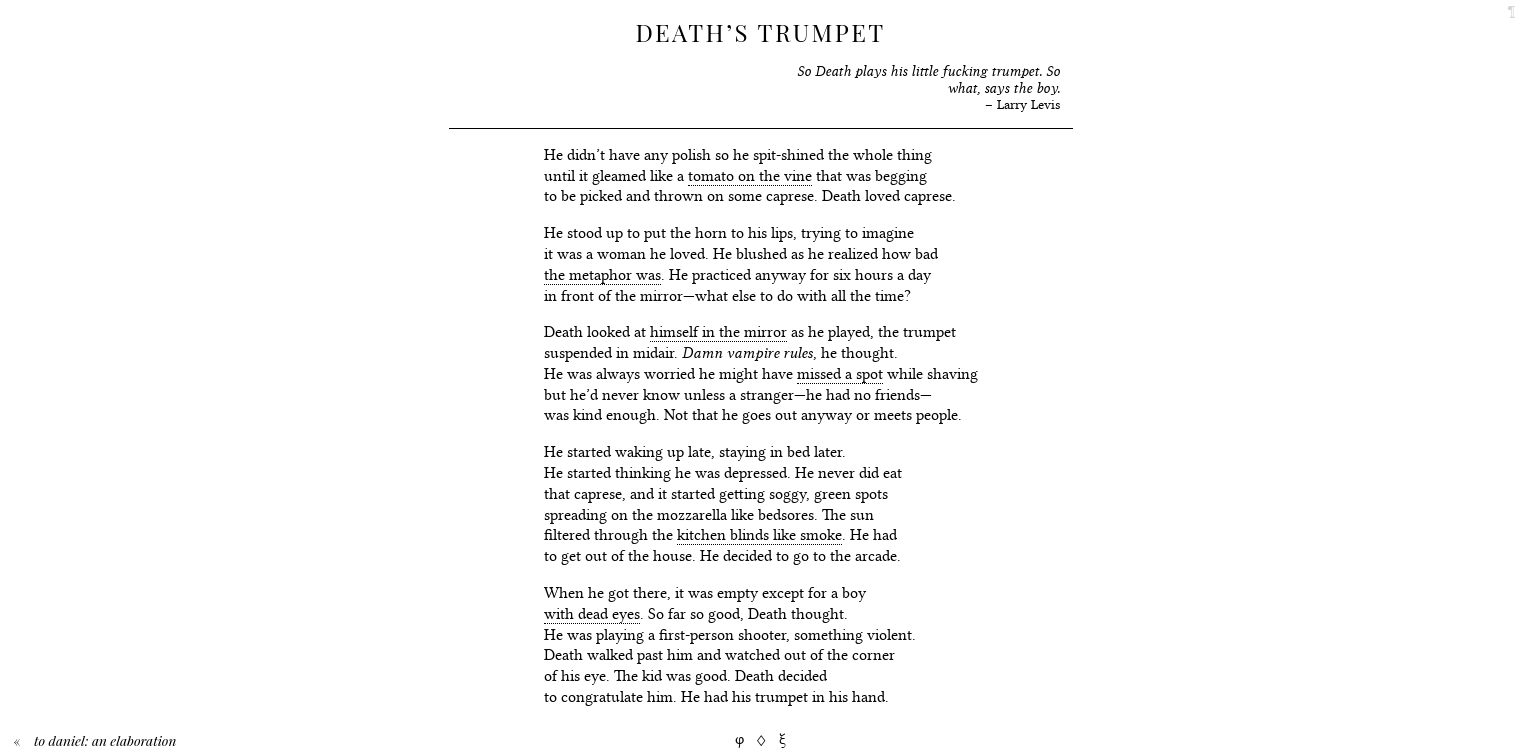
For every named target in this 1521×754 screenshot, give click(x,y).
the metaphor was (602, 275)
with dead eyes (592, 614)
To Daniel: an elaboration (105, 740)
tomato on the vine (750, 176)
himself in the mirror (718, 332)
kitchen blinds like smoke (759, 535)
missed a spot (840, 374)
